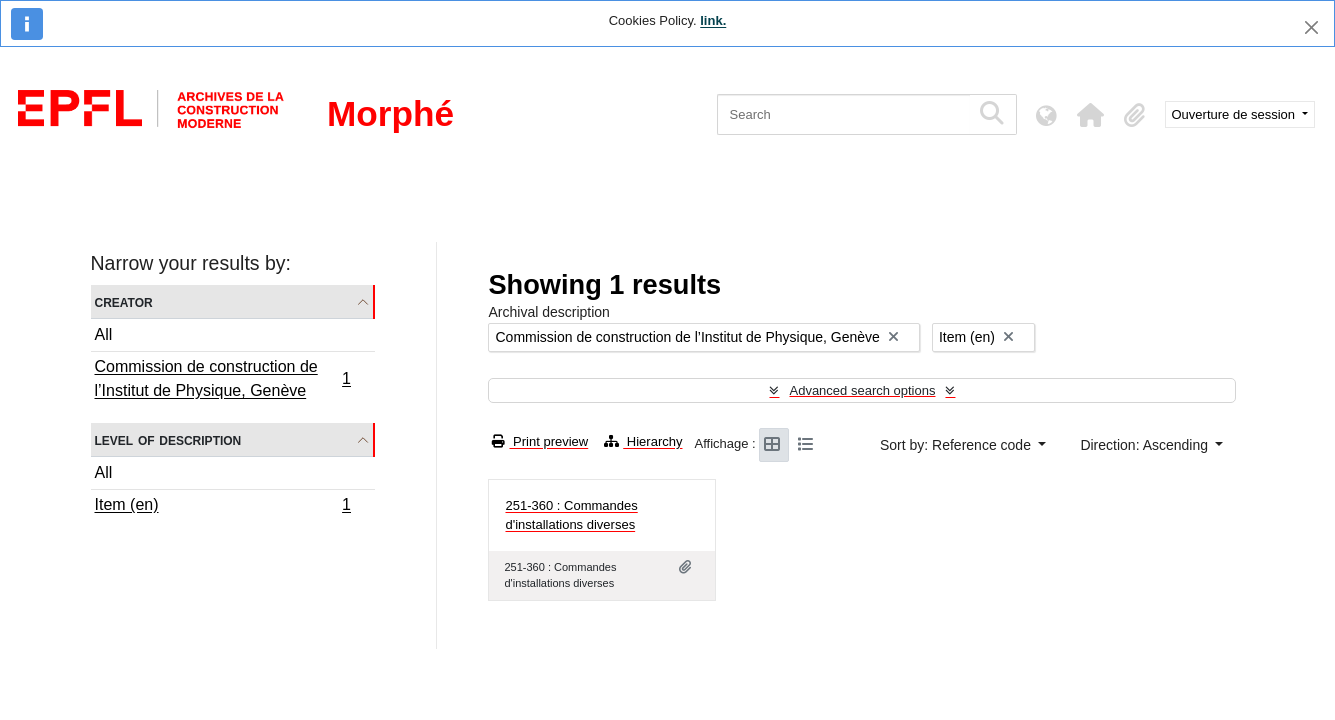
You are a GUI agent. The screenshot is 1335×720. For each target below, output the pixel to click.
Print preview (540, 441)
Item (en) (223, 507)
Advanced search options (862, 390)
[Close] (1311, 27)
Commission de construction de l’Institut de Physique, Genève (223, 378)
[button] (1091, 115)
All (104, 334)
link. (713, 20)
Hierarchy (643, 441)
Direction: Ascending (1146, 445)
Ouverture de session (1235, 114)
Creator (124, 301)
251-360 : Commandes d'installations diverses (571, 515)
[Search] (843, 114)
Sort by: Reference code (957, 445)
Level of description (168, 439)
